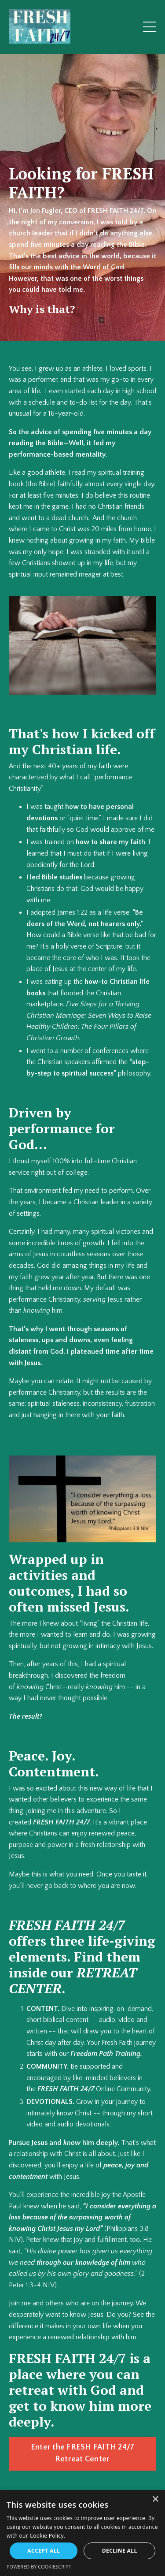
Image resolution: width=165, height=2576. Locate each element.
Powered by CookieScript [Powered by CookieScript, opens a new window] (39, 2566)
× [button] (155, 2499)
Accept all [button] (43, 2550)
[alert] (82, 2533)
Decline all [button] (119, 2550)
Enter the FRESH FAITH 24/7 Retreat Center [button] (83, 2453)
